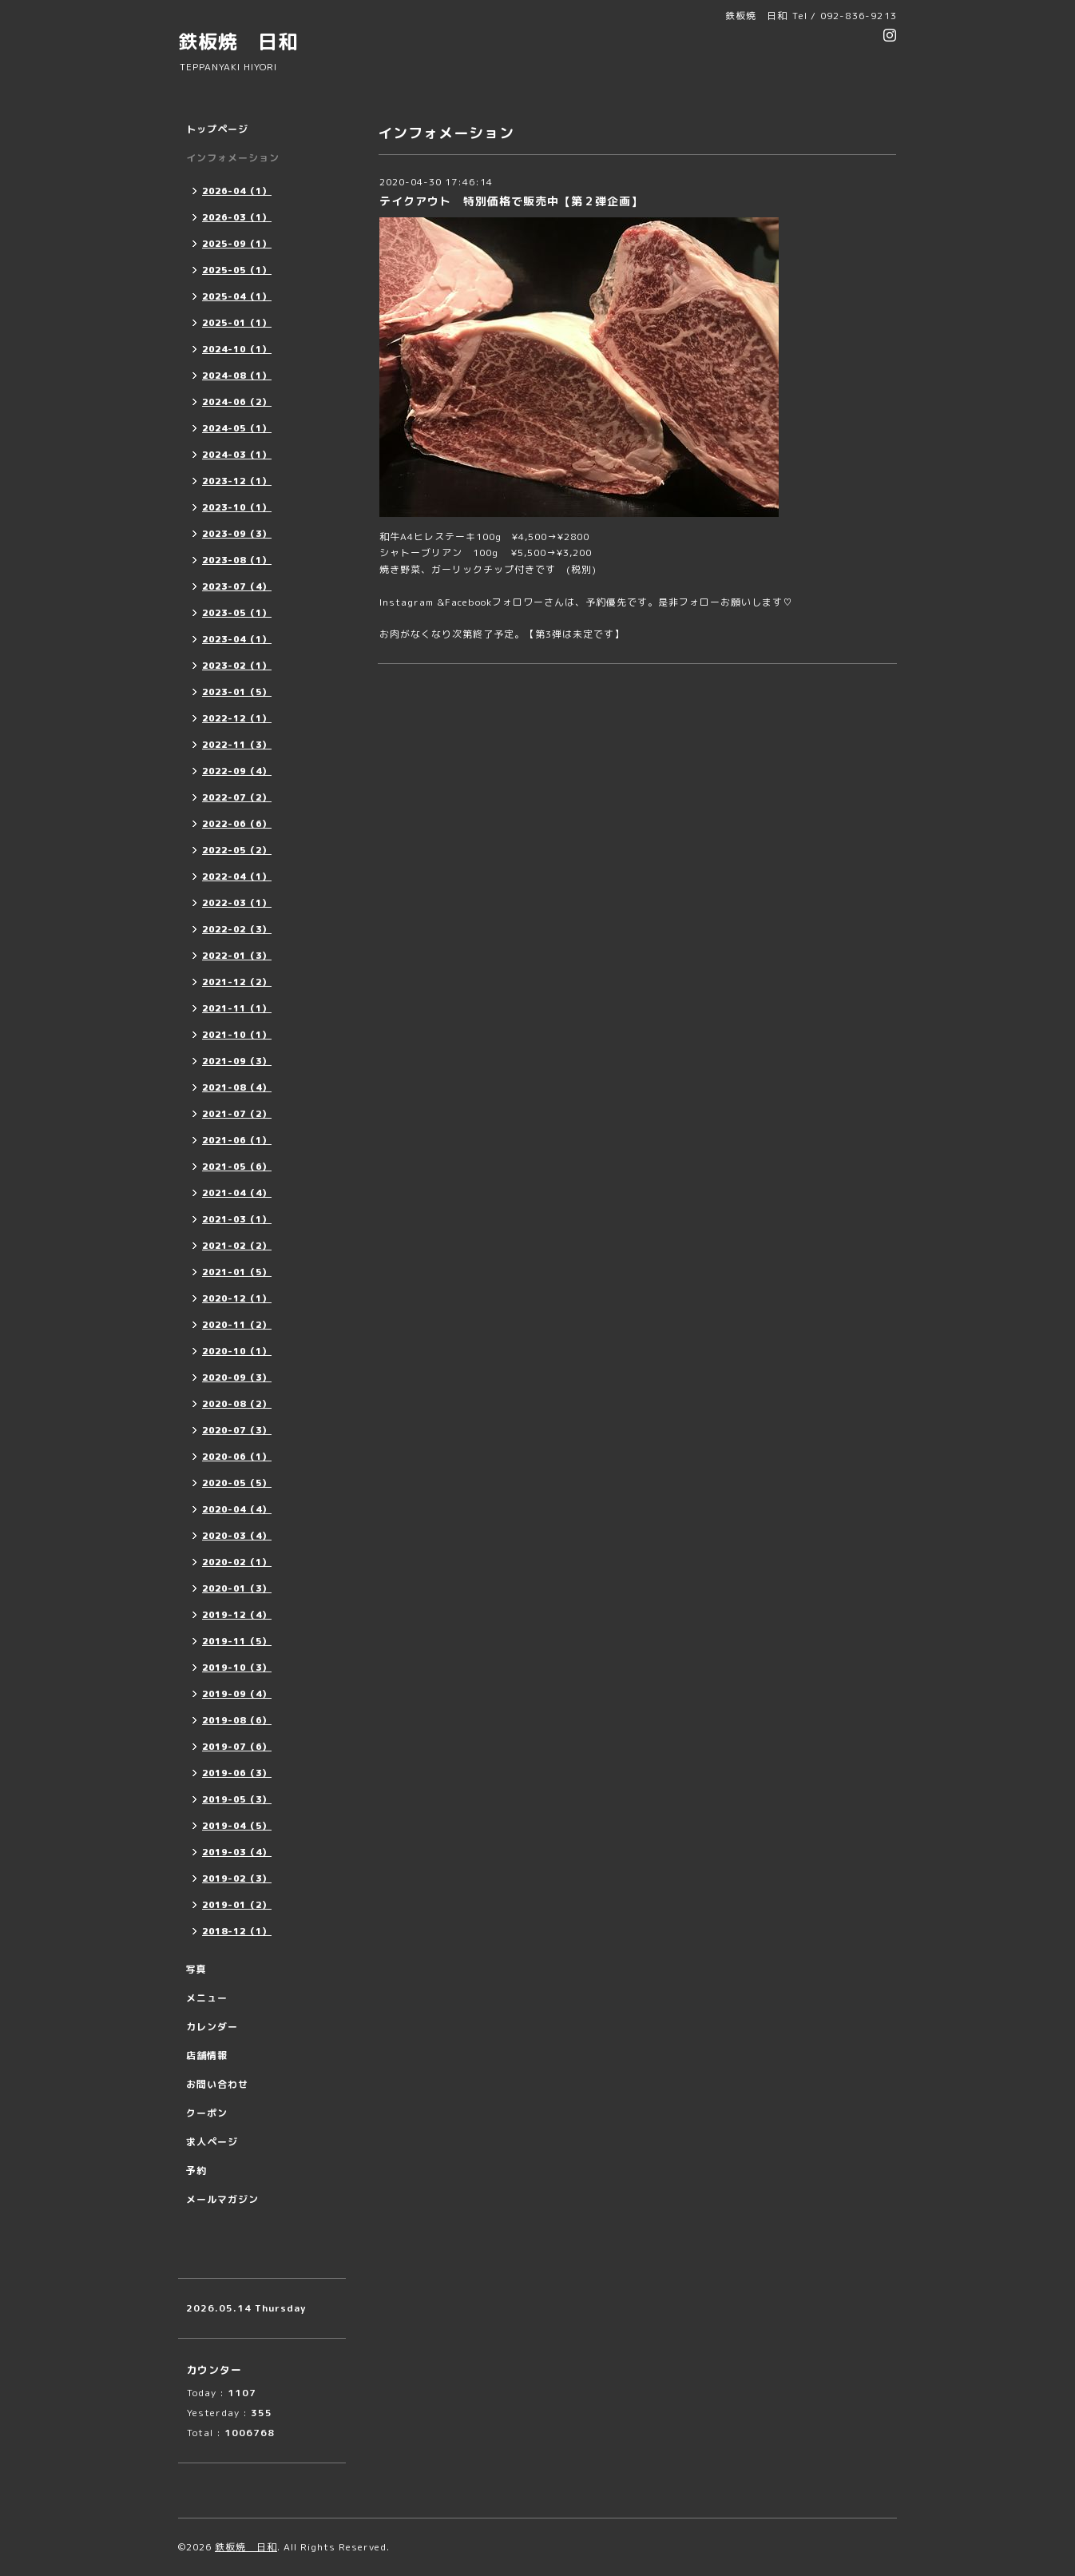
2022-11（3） (237, 744)
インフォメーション (233, 158)
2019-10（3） (237, 1667)
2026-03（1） (237, 217)
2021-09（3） (237, 1061)
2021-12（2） (237, 982)
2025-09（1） (237, 243)
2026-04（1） (237, 191)
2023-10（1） (237, 507)
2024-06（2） (237, 402)
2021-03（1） (237, 1219)
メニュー (207, 1998)
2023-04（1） (237, 639)
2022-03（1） (237, 902)
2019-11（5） (237, 1641)
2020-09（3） (237, 1377)
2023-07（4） (237, 586)
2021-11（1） (237, 1008)
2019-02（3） (237, 1878)
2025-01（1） (237, 322)
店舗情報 (207, 2055)
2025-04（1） (237, 296)
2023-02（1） (237, 665)
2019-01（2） (237, 1904)
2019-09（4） (237, 1694)
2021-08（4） (237, 1087)
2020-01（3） (237, 1588)
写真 (196, 1969)
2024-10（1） (237, 349)
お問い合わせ (217, 2084)
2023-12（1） (237, 481)
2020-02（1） (237, 1562)
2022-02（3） (237, 929)
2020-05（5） (237, 1483)
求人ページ (212, 2142)
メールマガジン (222, 2199)
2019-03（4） (237, 1852)
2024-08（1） (237, 375)
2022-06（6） (237, 823)
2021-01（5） (237, 1272)
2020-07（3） (237, 1430)
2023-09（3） (237, 533)
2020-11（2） (237, 1324)
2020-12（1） (237, 1298)
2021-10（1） (237, 1034)
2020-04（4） (237, 1509)
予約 (196, 2170)
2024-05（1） (237, 428)
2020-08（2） (237, 1403)
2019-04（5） (237, 1825)
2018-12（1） (237, 1931)
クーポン (207, 2113)
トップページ (217, 129)
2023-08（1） (237, 560)
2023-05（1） (237, 612)
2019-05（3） (237, 1799)
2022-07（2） (237, 797)
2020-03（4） (237, 1535)
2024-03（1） (237, 454)
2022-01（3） (237, 955)
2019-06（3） (237, 1773)
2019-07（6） (237, 1746)
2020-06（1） (237, 1456)
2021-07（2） (237, 1113)
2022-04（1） (237, 876)
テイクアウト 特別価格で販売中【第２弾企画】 (511, 201)
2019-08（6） (237, 1720)
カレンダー (212, 2026)
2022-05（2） (237, 850)
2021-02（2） (237, 1245)
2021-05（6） (237, 1166)
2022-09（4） (237, 771)
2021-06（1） (237, 1140)
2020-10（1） (237, 1351)
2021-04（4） (237, 1193)
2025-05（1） (237, 270)
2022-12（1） (237, 718)
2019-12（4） (237, 1614)
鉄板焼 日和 (238, 41)
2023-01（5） (237, 692)
